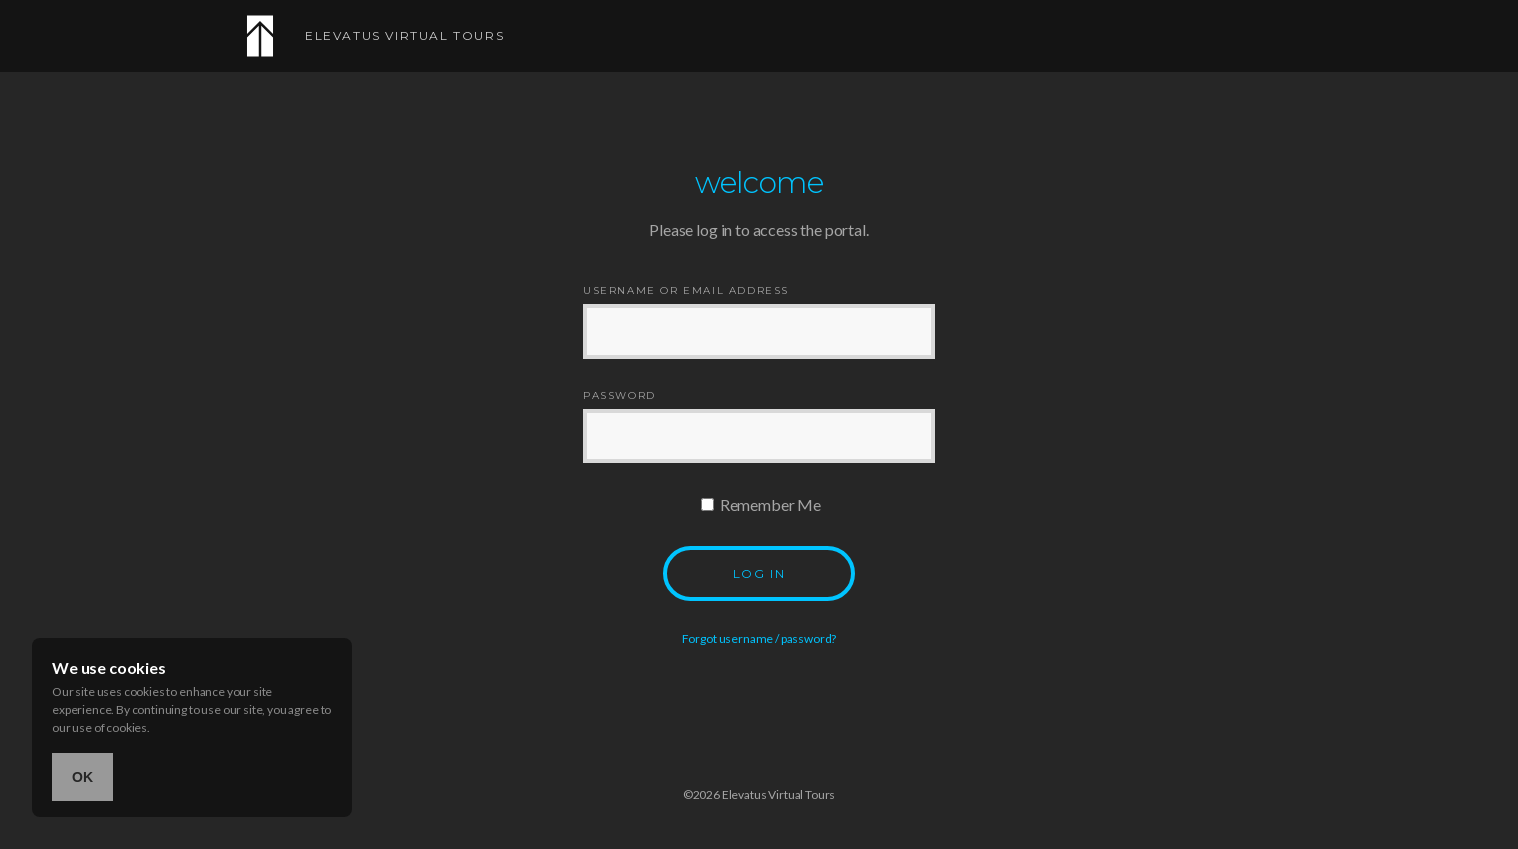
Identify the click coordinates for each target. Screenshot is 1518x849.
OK (82, 777)
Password (619, 396)
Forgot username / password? (759, 638)
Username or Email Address (686, 291)
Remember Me (761, 504)
